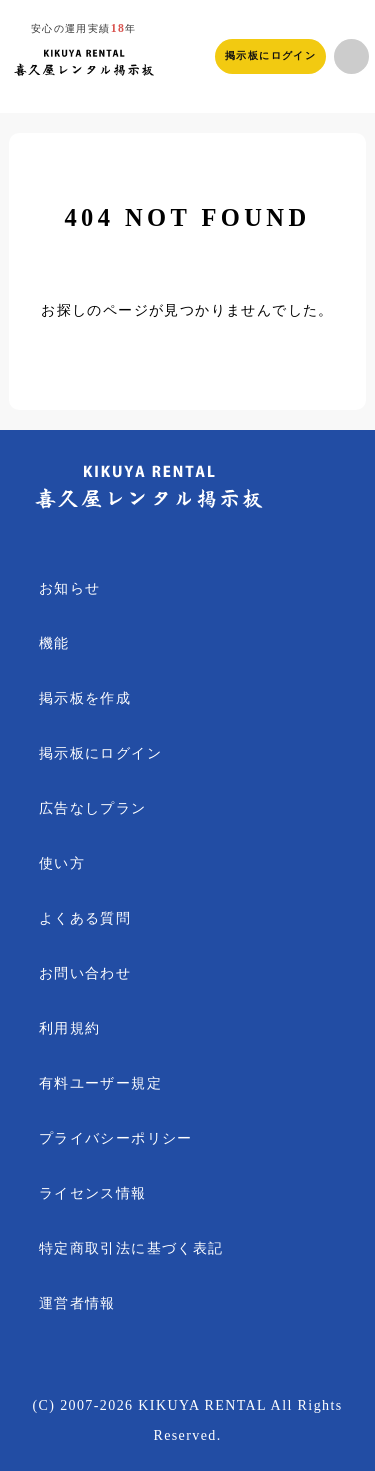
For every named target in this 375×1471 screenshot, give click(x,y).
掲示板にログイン (270, 55)
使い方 (62, 863)
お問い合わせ (85, 973)
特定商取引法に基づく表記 (131, 1248)
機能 (54, 643)
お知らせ (70, 588)
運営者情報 (77, 1303)
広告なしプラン (93, 808)
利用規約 (70, 1028)
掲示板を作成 (85, 698)
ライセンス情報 (93, 1193)
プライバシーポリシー (116, 1138)
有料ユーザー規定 (100, 1083)
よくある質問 (85, 918)
